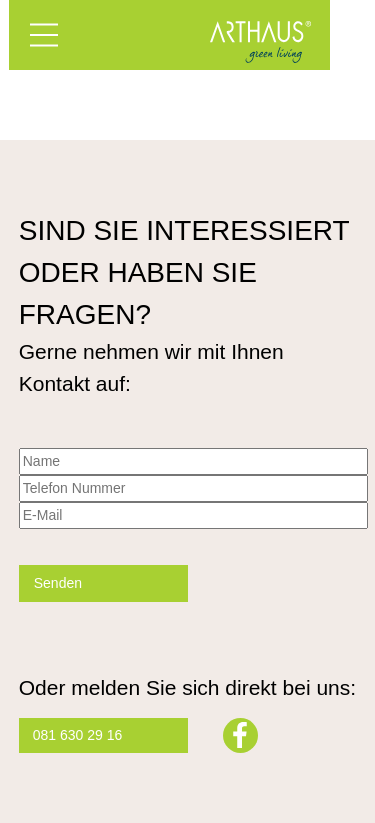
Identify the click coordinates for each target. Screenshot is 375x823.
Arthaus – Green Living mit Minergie (260, 42)
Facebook (240, 735)
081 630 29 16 (78, 735)
